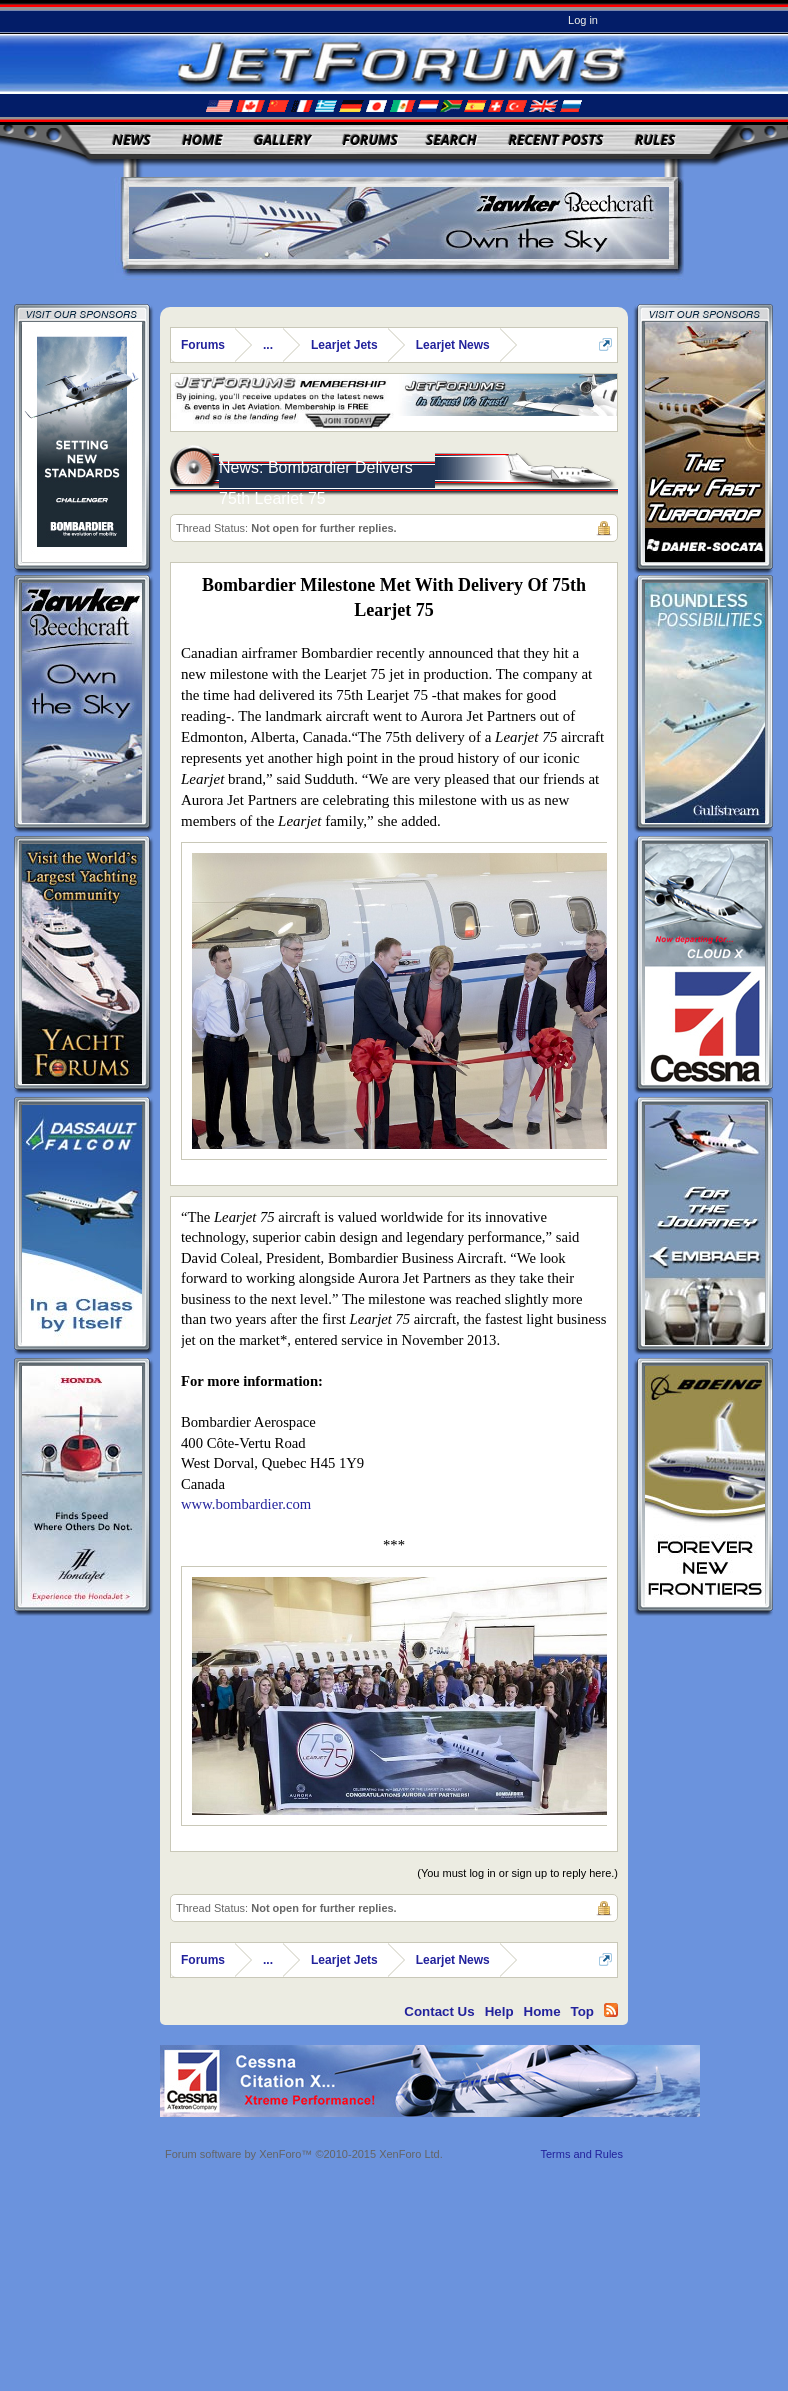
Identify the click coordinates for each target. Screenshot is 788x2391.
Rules (655, 139)
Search (451, 139)
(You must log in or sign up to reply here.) (517, 1873)
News (132, 139)
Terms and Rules (581, 2154)
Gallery (282, 139)
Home (202, 139)
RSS (611, 2010)
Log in (583, 20)
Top (582, 2011)
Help (499, 2011)
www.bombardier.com (246, 1504)
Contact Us (439, 2011)
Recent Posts (555, 139)
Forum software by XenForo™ (304, 2154)
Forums (370, 139)
